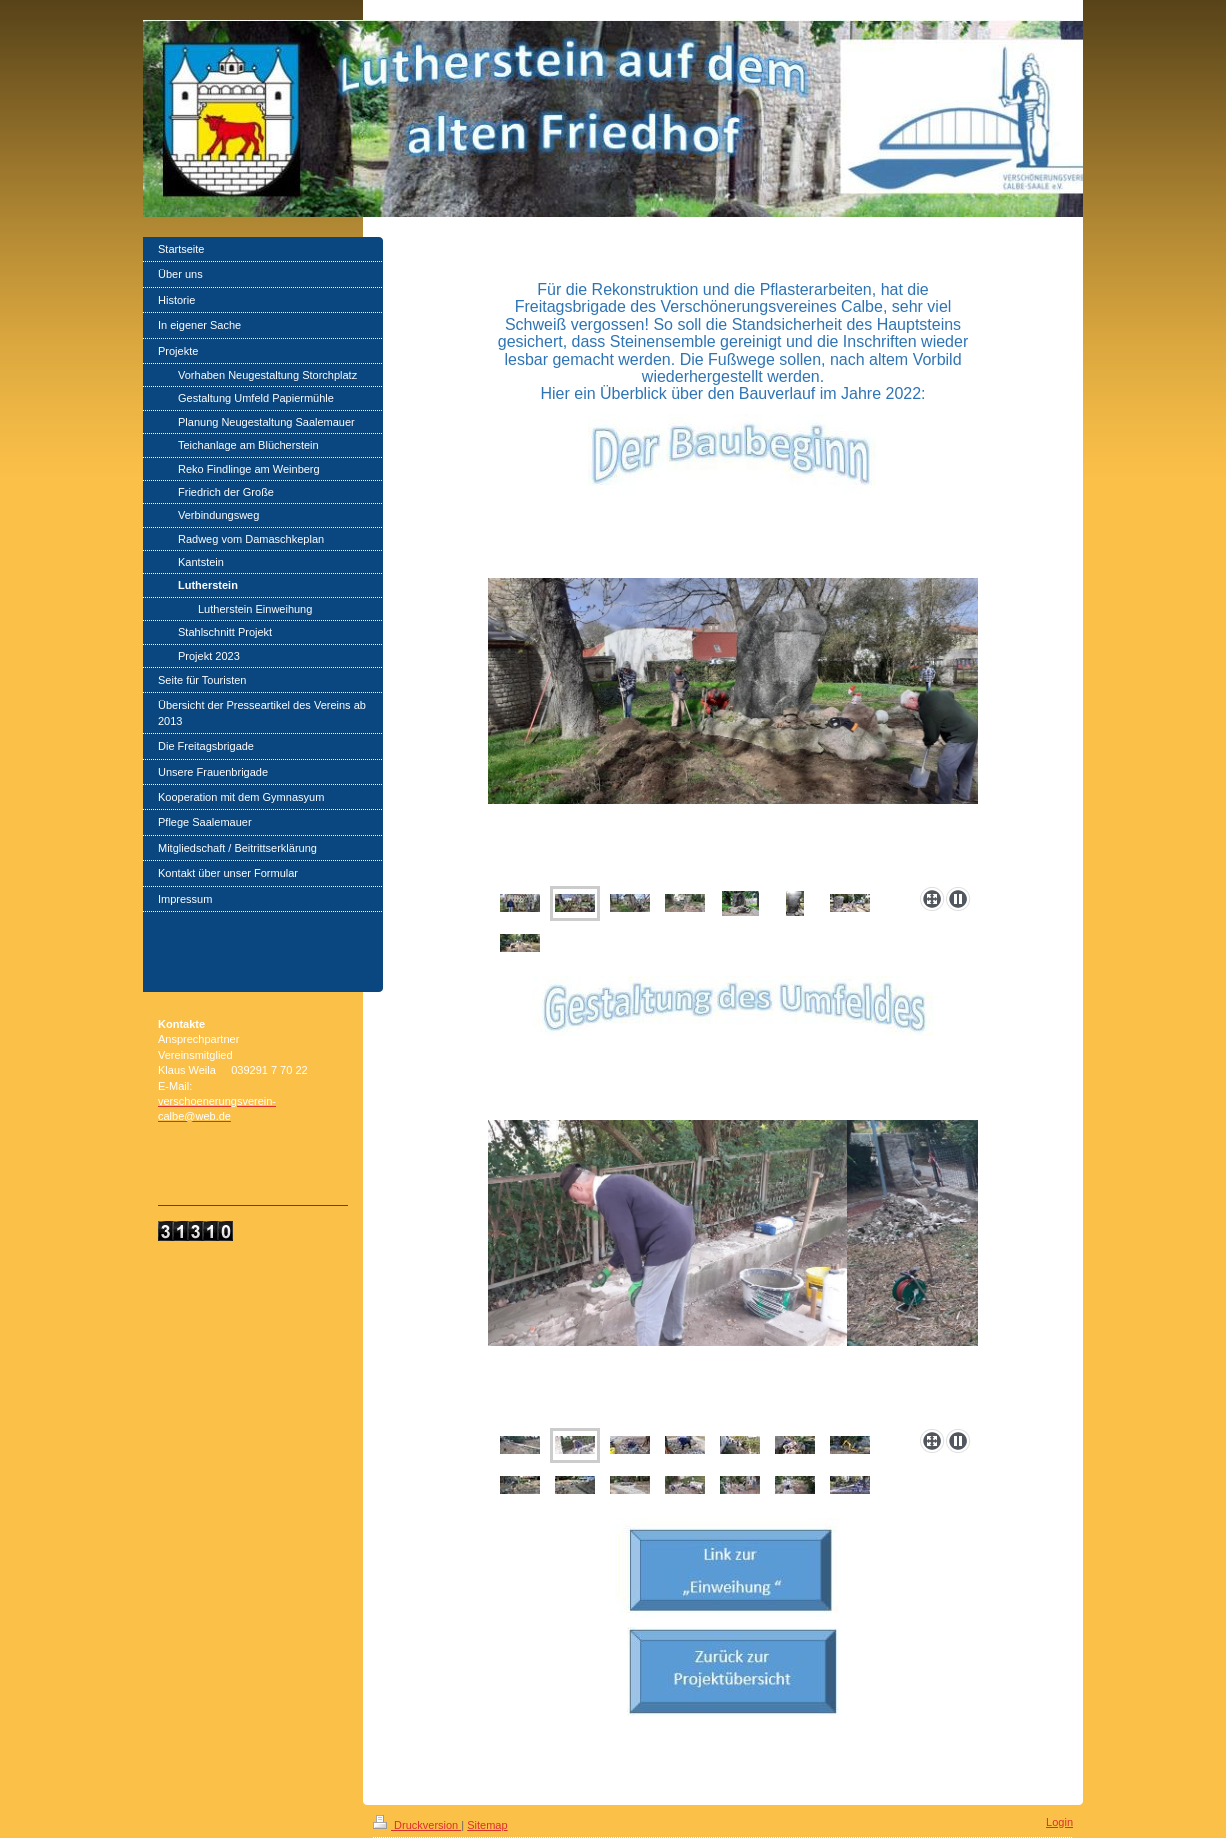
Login (1059, 1822)
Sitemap (487, 1825)
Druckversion (417, 1825)
